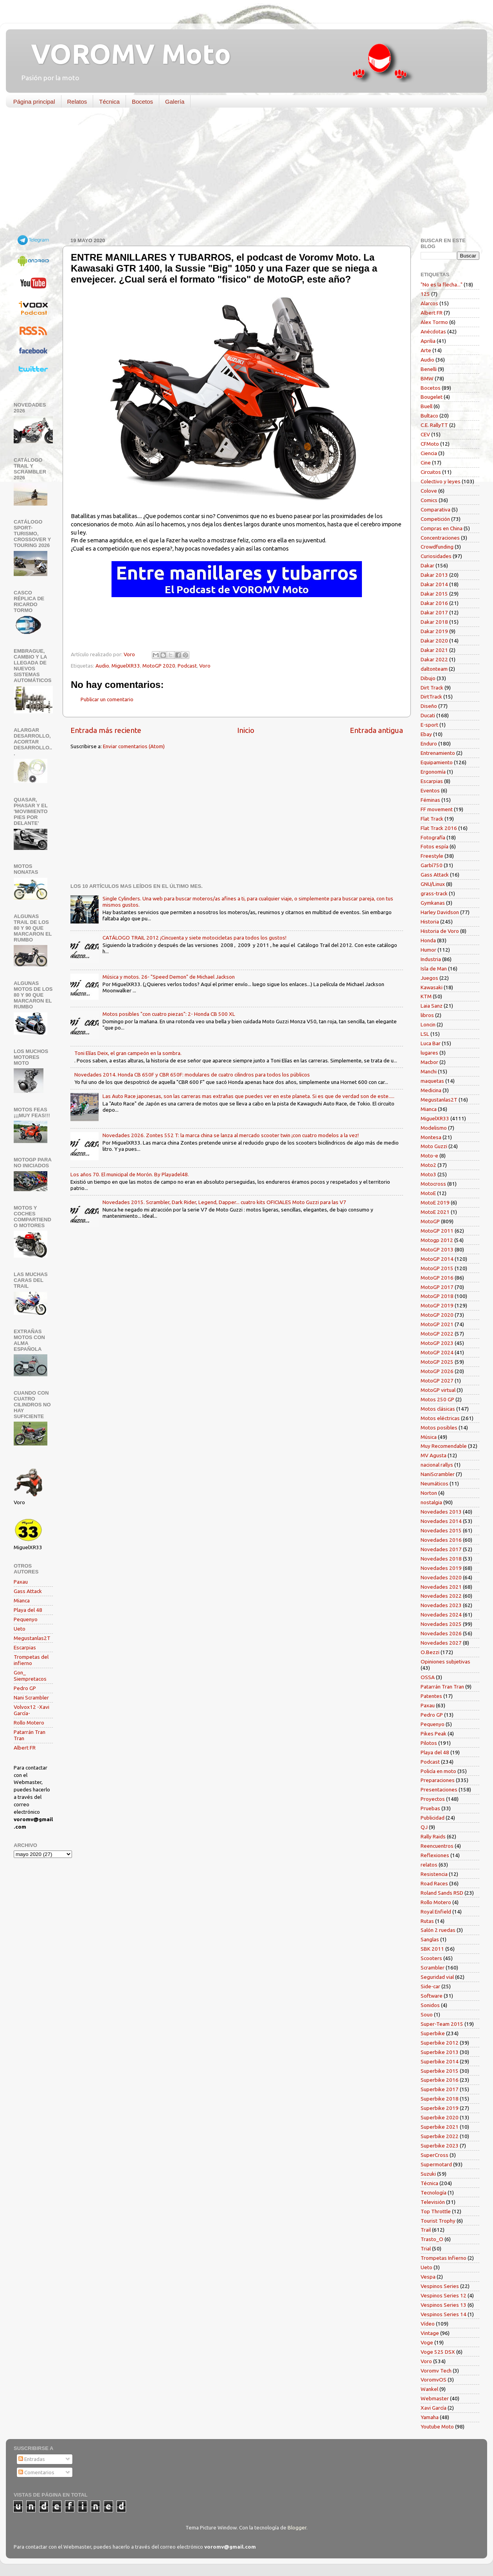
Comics (429, 500)
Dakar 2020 (434, 640)
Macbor (429, 1062)
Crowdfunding (437, 547)
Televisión (433, 2202)
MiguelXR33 (126, 665)
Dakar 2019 (434, 631)
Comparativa (435, 509)
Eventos (430, 790)
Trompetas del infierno (31, 1660)
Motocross (433, 1184)
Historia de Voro (440, 931)
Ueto (19, 1629)
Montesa (431, 1137)
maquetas (432, 1081)
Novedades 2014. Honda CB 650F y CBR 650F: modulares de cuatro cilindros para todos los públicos (192, 1074)
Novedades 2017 (441, 1549)
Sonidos (430, 2005)
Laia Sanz (432, 1006)
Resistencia (434, 1874)
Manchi (429, 1071)
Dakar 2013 (434, 575)
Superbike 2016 (440, 2080)
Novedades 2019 (441, 1568)
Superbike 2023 (440, 2145)
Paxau (21, 1582)
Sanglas (430, 1939)
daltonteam (434, 669)
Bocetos (142, 101)
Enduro (429, 743)
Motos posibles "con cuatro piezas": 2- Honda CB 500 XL (169, 1014)
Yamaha (430, 2417)
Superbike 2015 (440, 2071)
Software (432, 1996)
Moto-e (429, 1155)
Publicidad (432, 1818)
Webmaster (435, 2398)
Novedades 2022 (441, 1596)
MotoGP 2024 (437, 1352)
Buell (426, 406)
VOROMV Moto (124, 53)
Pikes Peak (433, 1733)
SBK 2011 (432, 1949)
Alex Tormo (434, 322)
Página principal (34, 101)
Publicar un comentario (107, 699)
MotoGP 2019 (437, 1305)
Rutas (427, 1921)
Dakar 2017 (434, 612)
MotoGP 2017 (437, 1287)
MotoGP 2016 (437, 1277)
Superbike (433, 2033)
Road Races (434, 1883)
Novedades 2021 (441, 1587)
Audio (102, 665)
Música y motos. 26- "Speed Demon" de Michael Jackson (169, 977)
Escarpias (25, 1647)
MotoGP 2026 (437, 1371)
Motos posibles (439, 1427)
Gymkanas (433, 903)
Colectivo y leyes (441, 481)
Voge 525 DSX (438, 2352)
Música (429, 1437)
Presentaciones (439, 1789)
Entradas (31, 2459)
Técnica (109, 101)
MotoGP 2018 (437, 1296)
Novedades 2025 (441, 1624)
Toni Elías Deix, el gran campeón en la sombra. (128, 1053)
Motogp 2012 (437, 1240)
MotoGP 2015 (437, 1268)
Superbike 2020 (440, 2117)
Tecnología (433, 2192)
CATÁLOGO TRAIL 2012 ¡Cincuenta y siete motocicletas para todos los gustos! (194, 937)
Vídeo (428, 2323)
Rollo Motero (29, 1722)
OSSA (428, 1677)
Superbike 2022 (440, 2136)
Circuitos (431, 472)
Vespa (428, 2277)
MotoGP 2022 (437, 1333)
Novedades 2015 (441, 1530)
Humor (428, 950)
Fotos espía (434, 846)
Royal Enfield (436, 1911)
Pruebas (430, 1808)
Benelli (429, 369)
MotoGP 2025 (437, 1362)
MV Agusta (433, 1455)
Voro (205, 665)
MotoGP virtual (438, 1390)
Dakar (427, 565)
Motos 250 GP (437, 1399)
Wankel (429, 2389)
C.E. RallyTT (434, 425)
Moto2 (428, 1165)
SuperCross (434, 2155)
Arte (426, 350)
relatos (429, 1864)
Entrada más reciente (105, 730)
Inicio (245, 730)
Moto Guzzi (434, 1146)
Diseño (429, 706)
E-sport (429, 725)
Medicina (431, 1090)
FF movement (437, 809)
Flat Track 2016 (439, 828)
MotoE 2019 (435, 1202)
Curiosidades (436, 556)
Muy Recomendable (444, 1446)
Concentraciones (440, 538)
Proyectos (433, 1799)
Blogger (297, 2527)
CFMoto (430, 444)
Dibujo (428, 678)
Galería (174, 101)
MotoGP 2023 (437, 1343)
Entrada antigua (376, 730)
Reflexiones (435, 1855)
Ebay (426, 734)
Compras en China (441, 528)
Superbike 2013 (440, 2052)
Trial (426, 2248)
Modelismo (434, 1128)
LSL (425, 1034)
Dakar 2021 (434, 650)
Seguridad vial (437, 1977)
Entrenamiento (438, 753)
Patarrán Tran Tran (442, 1686)
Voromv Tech (436, 2370)
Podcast (187, 665)
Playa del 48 (28, 1610)
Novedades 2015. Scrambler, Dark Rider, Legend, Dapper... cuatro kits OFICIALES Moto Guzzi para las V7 (224, 1202)
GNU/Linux (433, 884)
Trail (426, 2230)
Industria (431, 959)
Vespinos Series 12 (443, 2295)
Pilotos (429, 1743)
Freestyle (432, 856)
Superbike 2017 (440, 2089)
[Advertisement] (240, 174)
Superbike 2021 (440, 2127)
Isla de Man (434, 968)
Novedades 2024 (441, 1614)
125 (425, 294)
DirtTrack (431, 696)
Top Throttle (436, 2211)
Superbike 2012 (440, 2043)
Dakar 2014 (434, 584)
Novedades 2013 (441, 1512)
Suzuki (428, 2174)
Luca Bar (431, 1043)
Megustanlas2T (32, 1638)
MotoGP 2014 (437, 1259)
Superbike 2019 (440, 2108)
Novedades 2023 (441, 1605)
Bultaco (429, 415)
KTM (426, 996)
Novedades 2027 (441, 1643)
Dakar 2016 (434, 603)
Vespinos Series (440, 2286)
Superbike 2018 (440, 2098)
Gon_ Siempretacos (30, 1675)
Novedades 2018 (441, 1558)
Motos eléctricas (440, 1418)
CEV (425, 434)
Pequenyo (26, 1619)
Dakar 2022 (434, 659)
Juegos (429, 978)
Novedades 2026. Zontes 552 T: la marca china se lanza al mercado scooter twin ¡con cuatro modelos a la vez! (231, 1135)
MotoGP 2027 (437, 1380)
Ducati (428, 715)
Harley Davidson (440, 912)
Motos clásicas (438, 1409)
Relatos (77, 101)
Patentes (431, 1696)
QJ (424, 1827)
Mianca (22, 1600)
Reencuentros (437, 1846)
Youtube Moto (437, 2426)
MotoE (428, 1193)
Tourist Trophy (438, 2221)
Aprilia (428, 341)
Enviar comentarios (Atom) (134, 746)
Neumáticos (434, 1483)
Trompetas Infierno (443, 2258)
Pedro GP (25, 1688)
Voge (427, 2342)
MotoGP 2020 (158, 665)
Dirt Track (432, 687)
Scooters (431, 1958)
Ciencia (429, 453)
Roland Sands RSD (442, 1893)
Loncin (428, 1024)
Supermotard (436, 2164)
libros (427, 1015)
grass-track (434, 893)
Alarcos (429, 303)
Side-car (430, 1986)
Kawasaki (432, 987)
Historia (430, 921)
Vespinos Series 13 (443, 2305)
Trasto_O (432, 2239)
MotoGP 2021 (437, 1324)
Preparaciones (438, 1780)
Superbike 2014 (440, 2061)
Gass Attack (28, 1591)
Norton (429, 1493)
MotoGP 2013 (437, 1249)
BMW (427, 378)
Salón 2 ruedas (438, 1930)
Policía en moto (438, 1771)
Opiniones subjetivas (445, 1661)
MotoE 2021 (435, 1212)
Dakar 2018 (434, 622)
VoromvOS (433, 2379)
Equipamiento (437, 762)
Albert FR (25, 1747)
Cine (426, 462)
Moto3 (428, 1174)
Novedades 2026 (441, 1633)
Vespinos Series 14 (443, 2314)
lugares (429, 1052)
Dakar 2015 (434, 593)
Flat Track (432, 818)
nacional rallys (437, 1465)
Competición (435, 519)
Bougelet (432, 397)
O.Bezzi (430, 1652)
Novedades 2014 (441, 1521)
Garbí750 (432, 865)
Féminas (430, 800)
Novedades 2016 (441, 1540)
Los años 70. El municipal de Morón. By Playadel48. (129, 1174)
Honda (428, 940)
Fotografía (433, 837)
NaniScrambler (438, 1474)
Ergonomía (433, 772)
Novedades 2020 (441, 1577)
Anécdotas (433, 331)
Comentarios (36, 2472)
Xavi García (433, 2408)
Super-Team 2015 (442, 2024)
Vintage (430, 2333)
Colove (429, 491)
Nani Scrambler (31, 1697)
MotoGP (430, 1221)
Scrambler (432, 1967)
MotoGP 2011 (437, 1231)
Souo (427, 2014)
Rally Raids (433, 1836)
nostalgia (431, 1502)
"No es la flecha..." (441, 284)
